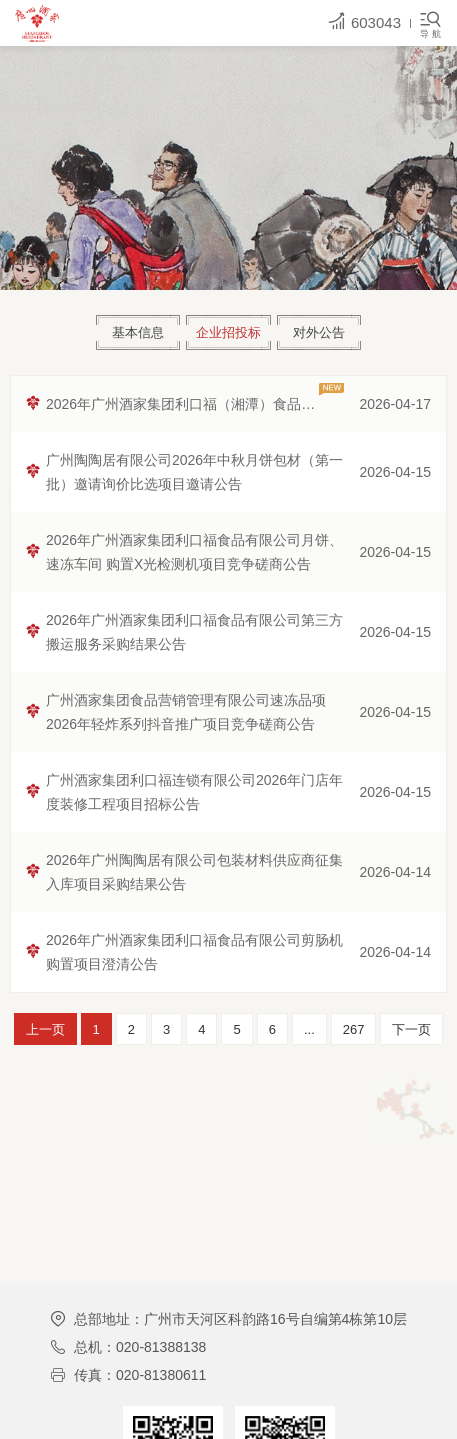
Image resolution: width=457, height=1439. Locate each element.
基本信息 (138, 332)
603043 (364, 21)
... (309, 1029)
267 (354, 1029)
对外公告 (319, 332)
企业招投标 (228, 332)
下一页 (411, 1029)
